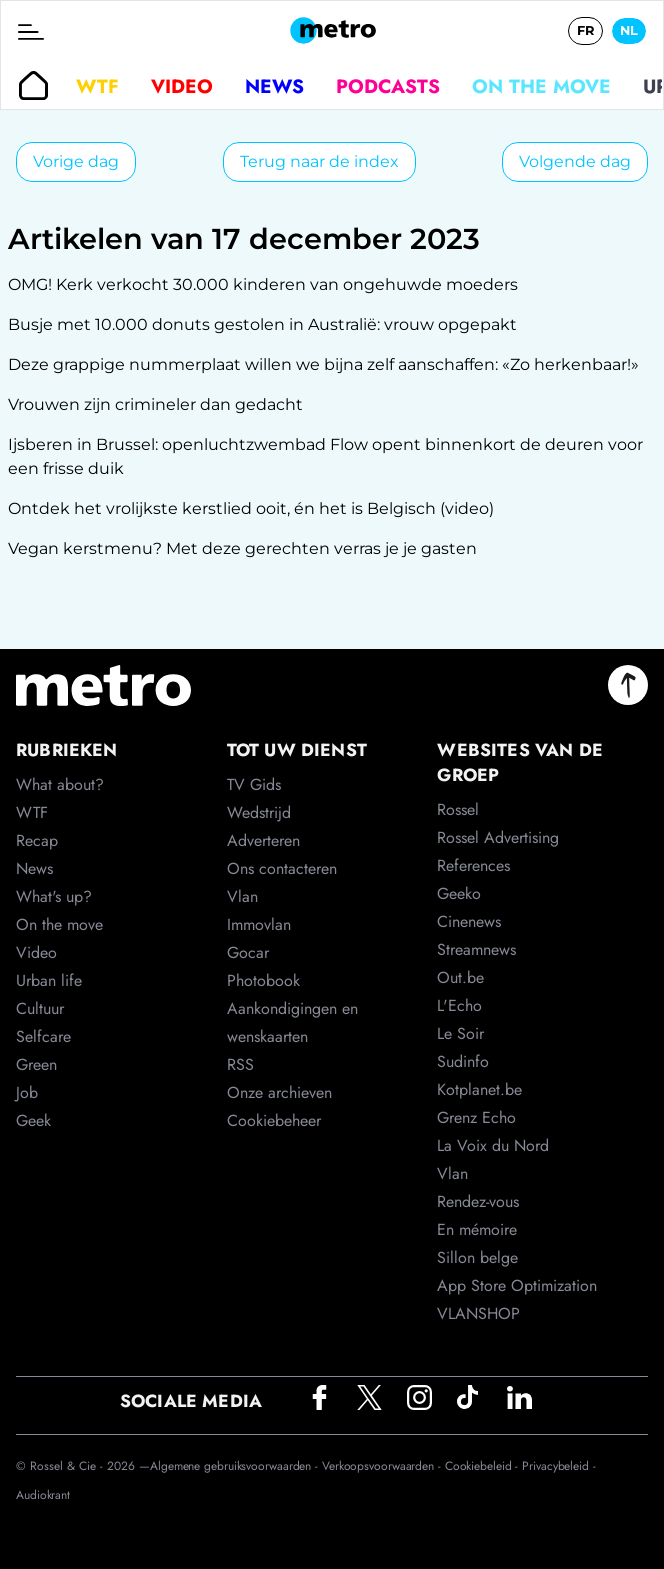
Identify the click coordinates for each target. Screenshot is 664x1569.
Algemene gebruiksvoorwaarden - (236, 1466)
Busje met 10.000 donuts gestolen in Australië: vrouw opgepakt (262, 324)
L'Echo (459, 1005)
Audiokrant (43, 1495)
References (473, 865)
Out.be (460, 977)
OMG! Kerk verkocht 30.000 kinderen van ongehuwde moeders (263, 284)
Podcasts (388, 86)
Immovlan (259, 924)
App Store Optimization (517, 1285)
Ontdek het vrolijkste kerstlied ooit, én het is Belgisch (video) (251, 508)
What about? (60, 784)
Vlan (242, 896)
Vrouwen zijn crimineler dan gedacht (155, 404)
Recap (37, 840)
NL (629, 30)
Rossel (458, 809)
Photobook (263, 980)
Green (36, 1064)
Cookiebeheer (274, 1120)
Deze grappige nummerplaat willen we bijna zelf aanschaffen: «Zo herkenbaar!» (323, 364)
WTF (97, 86)
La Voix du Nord (493, 1145)
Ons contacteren (282, 868)
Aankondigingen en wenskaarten (292, 1022)
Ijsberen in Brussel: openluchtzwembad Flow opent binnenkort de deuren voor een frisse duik (325, 456)
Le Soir (460, 1033)
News (274, 86)
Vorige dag (76, 161)
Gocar (248, 952)
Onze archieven (279, 1092)
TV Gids (254, 784)
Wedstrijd (259, 812)
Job (27, 1092)
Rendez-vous (478, 1201)
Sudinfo (463, 1061)
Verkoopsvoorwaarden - (383, 1466)
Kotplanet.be (479, 1089)
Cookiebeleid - (484, 1466)
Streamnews (476, 949)
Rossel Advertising (498, 837)
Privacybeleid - (559, 1466)
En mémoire (477, 1229)
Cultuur (40, 1008)
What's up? (54, 896)
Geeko (459, 893)
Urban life (49, 980)
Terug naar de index (319, 161)
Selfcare (43, 1036)
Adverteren (263, 840)
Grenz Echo (476, 1117)
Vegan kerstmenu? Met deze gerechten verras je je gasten (242, 548)
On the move (541, 86)
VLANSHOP (478, 1313)
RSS (240, 1064)
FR (585, 30)
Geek (33, 1120)
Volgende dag (575, 161)
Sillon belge (477, 1257)
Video (182, 86)
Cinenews (469, 921)
